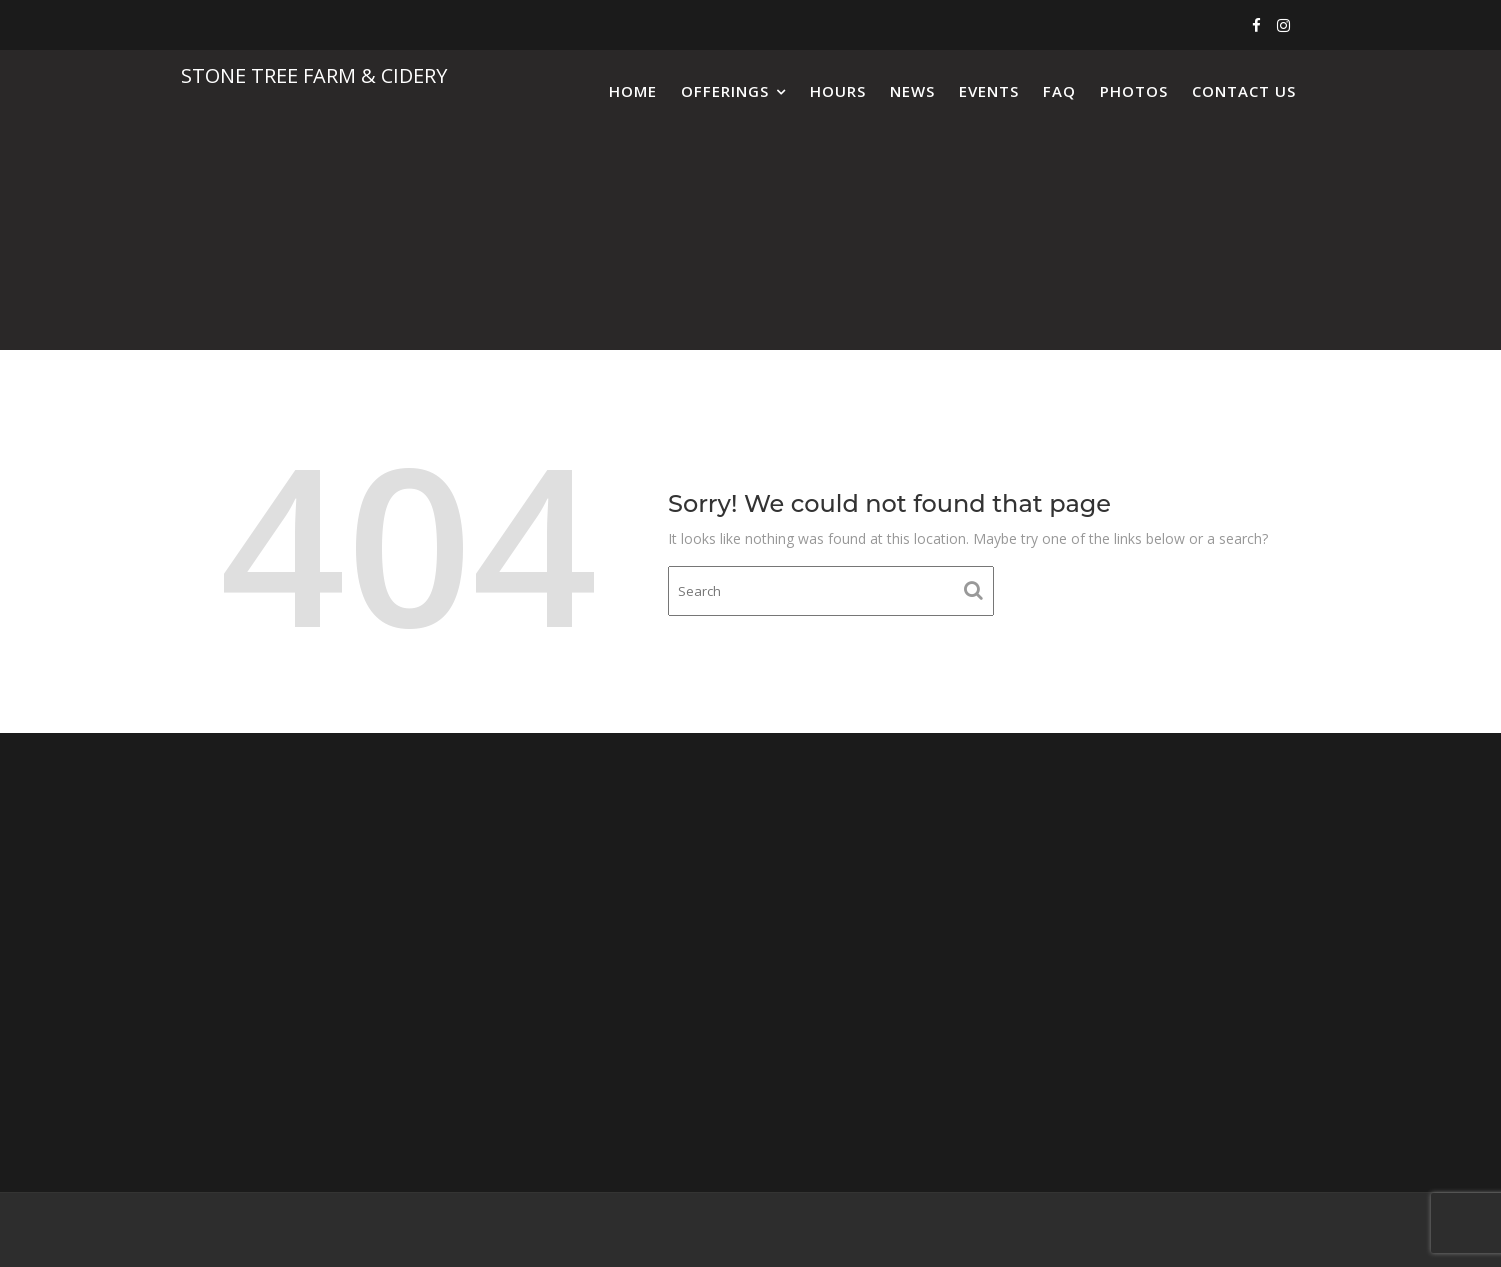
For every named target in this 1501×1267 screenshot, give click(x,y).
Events (989, 91)
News (912, 91)
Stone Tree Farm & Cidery (314, 75)
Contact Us (1244, 91)
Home (633, 91)
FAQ (1059, 91)
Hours (838, 91)
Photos (1134, 91)
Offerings (725, 91)
